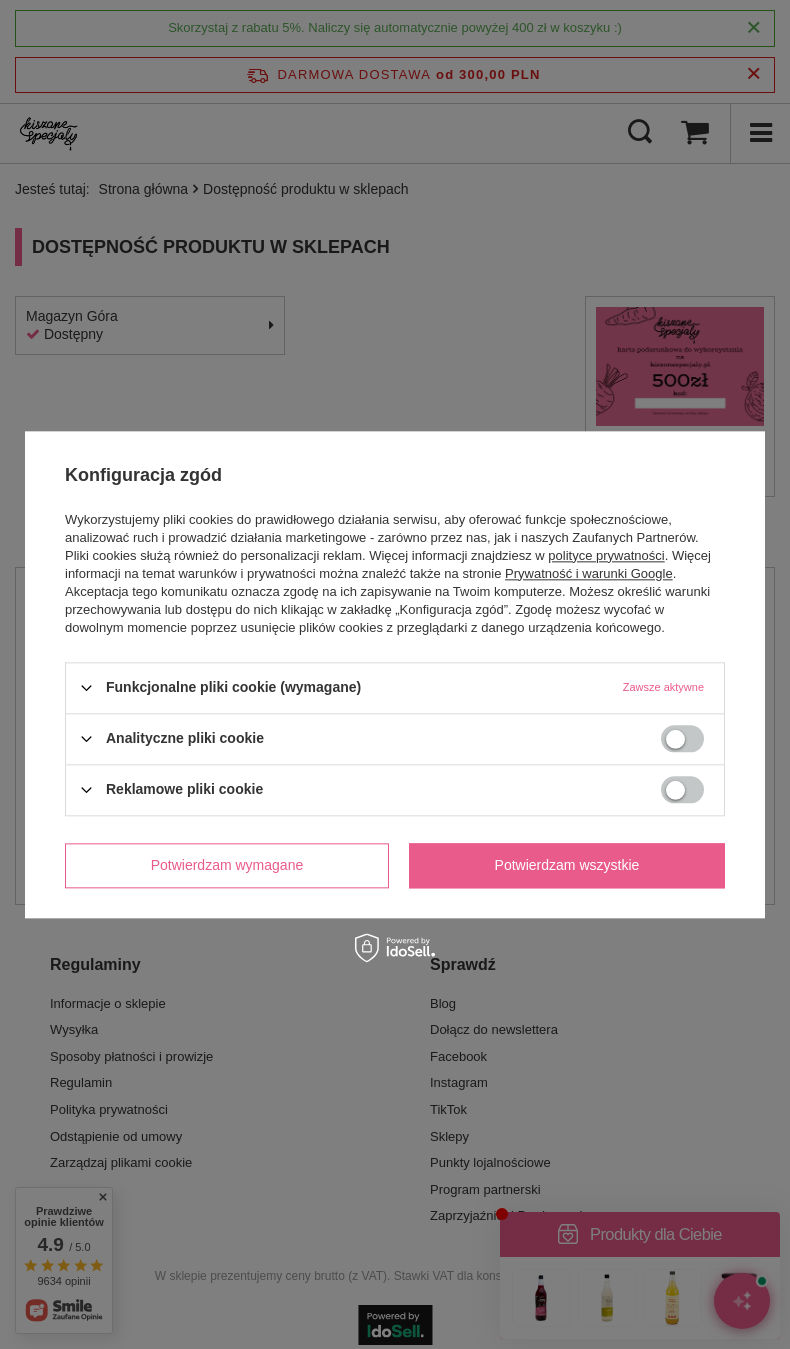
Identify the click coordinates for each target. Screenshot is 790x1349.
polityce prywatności (606, 555)
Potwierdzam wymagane (227, 865)
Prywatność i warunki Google (589, 573)
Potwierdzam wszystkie (567, 865)
